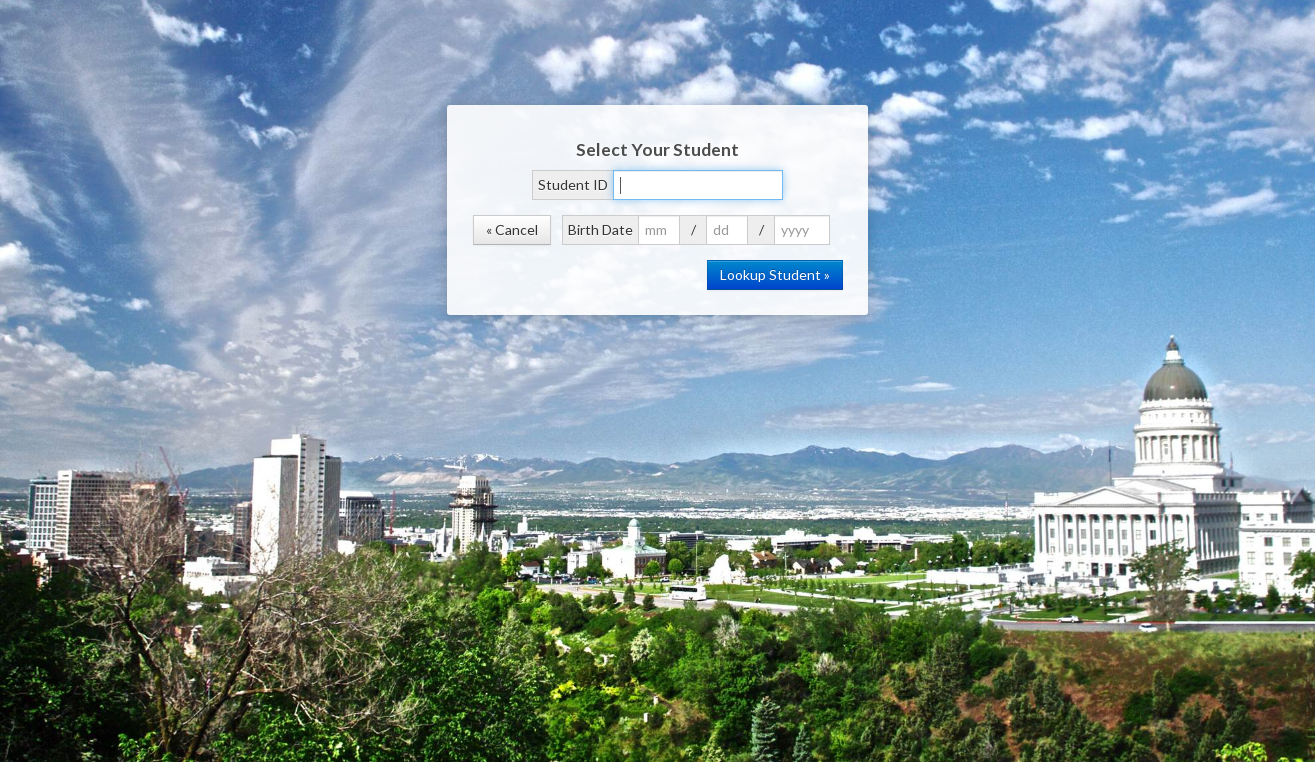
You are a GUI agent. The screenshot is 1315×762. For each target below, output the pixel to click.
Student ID (573, 184)
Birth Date (600, 229)
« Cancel (512, 229)
